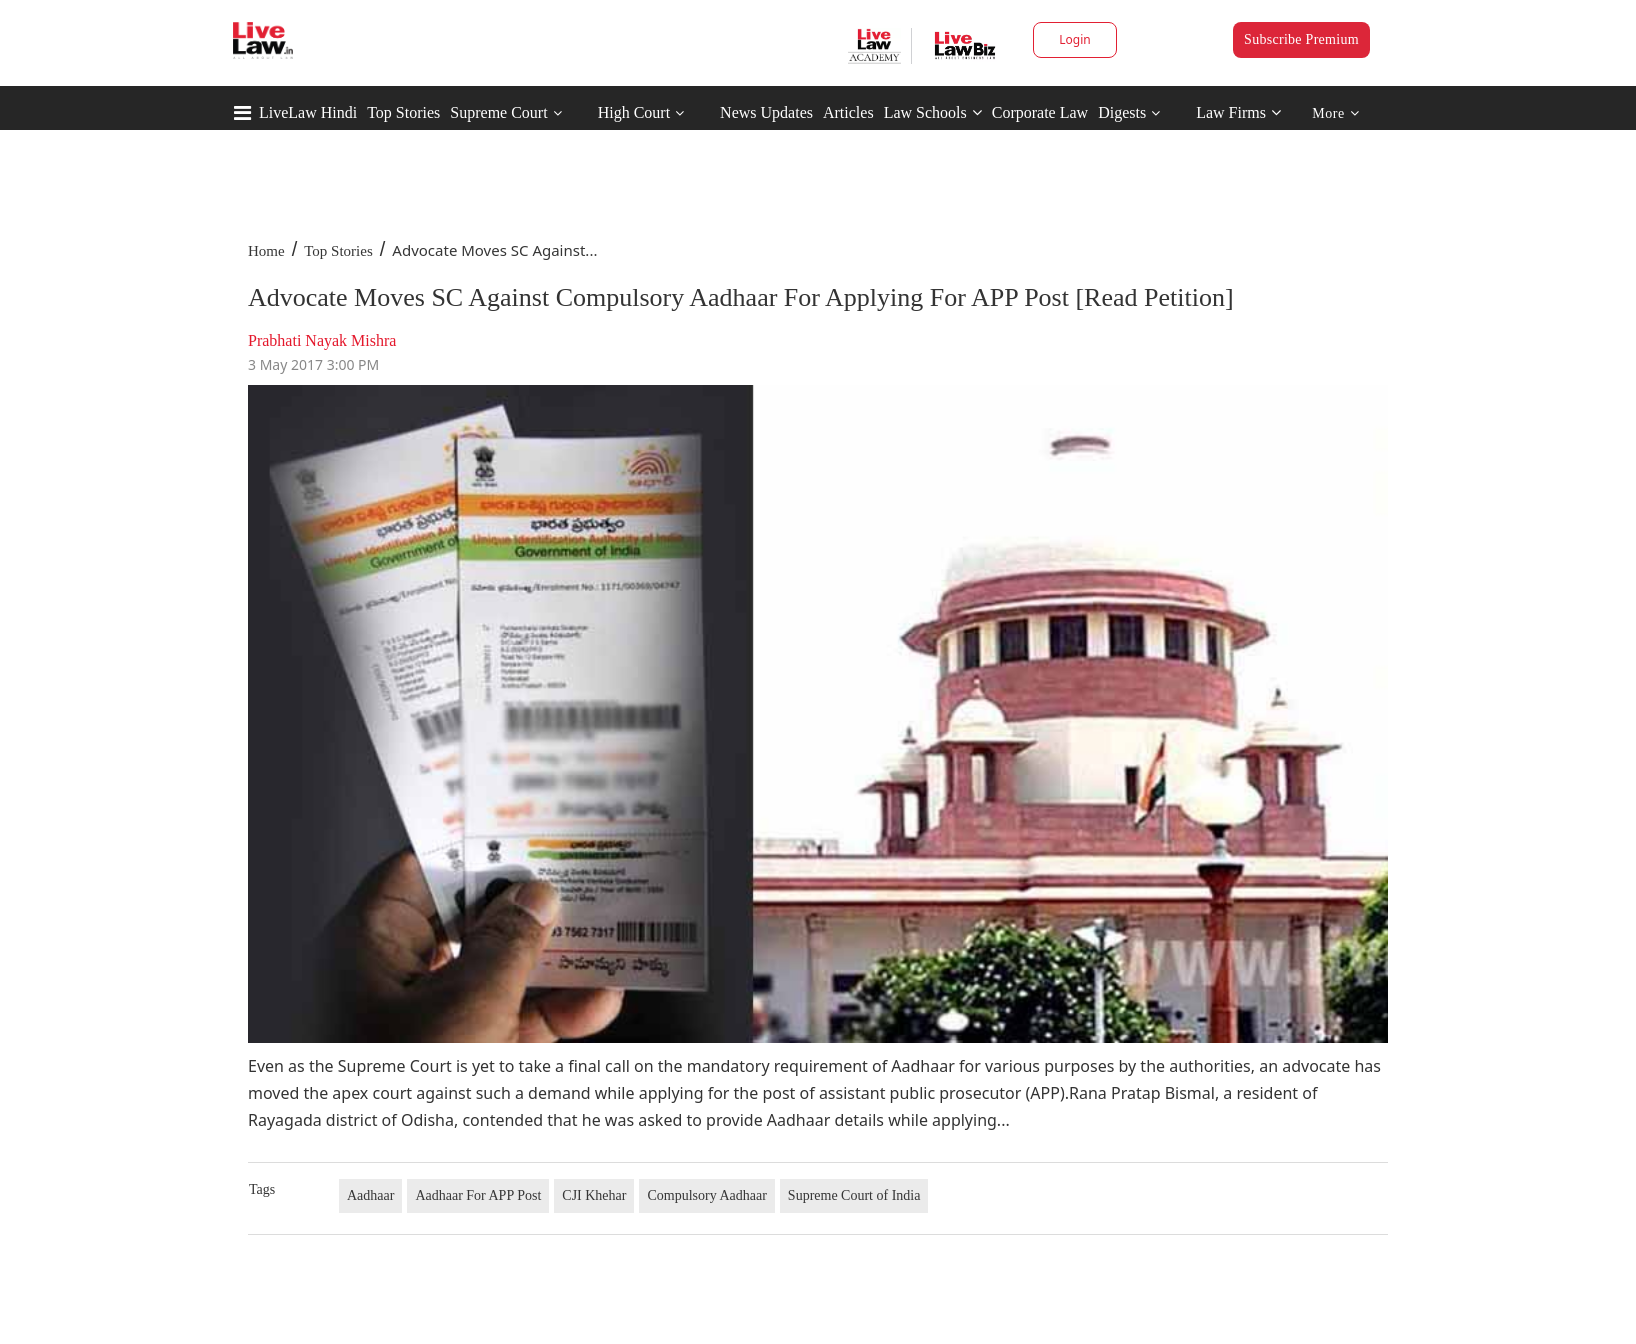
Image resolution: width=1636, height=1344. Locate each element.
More (1335, 113)
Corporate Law (1040, 112)
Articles (848, 112)
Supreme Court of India (854, 1195)
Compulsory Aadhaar (706, 1195)
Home (266, 251)
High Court (634, 112)
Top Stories (403, 112)
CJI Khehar (594, 1195)
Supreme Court (498, 112)
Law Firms (1238, 112)
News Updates (766, 112)
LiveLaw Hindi (308, 112)
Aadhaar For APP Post (478, 1195)
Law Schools (933, 112)
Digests (1122, 112)
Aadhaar (370, 1195)
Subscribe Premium (1301, 39)
